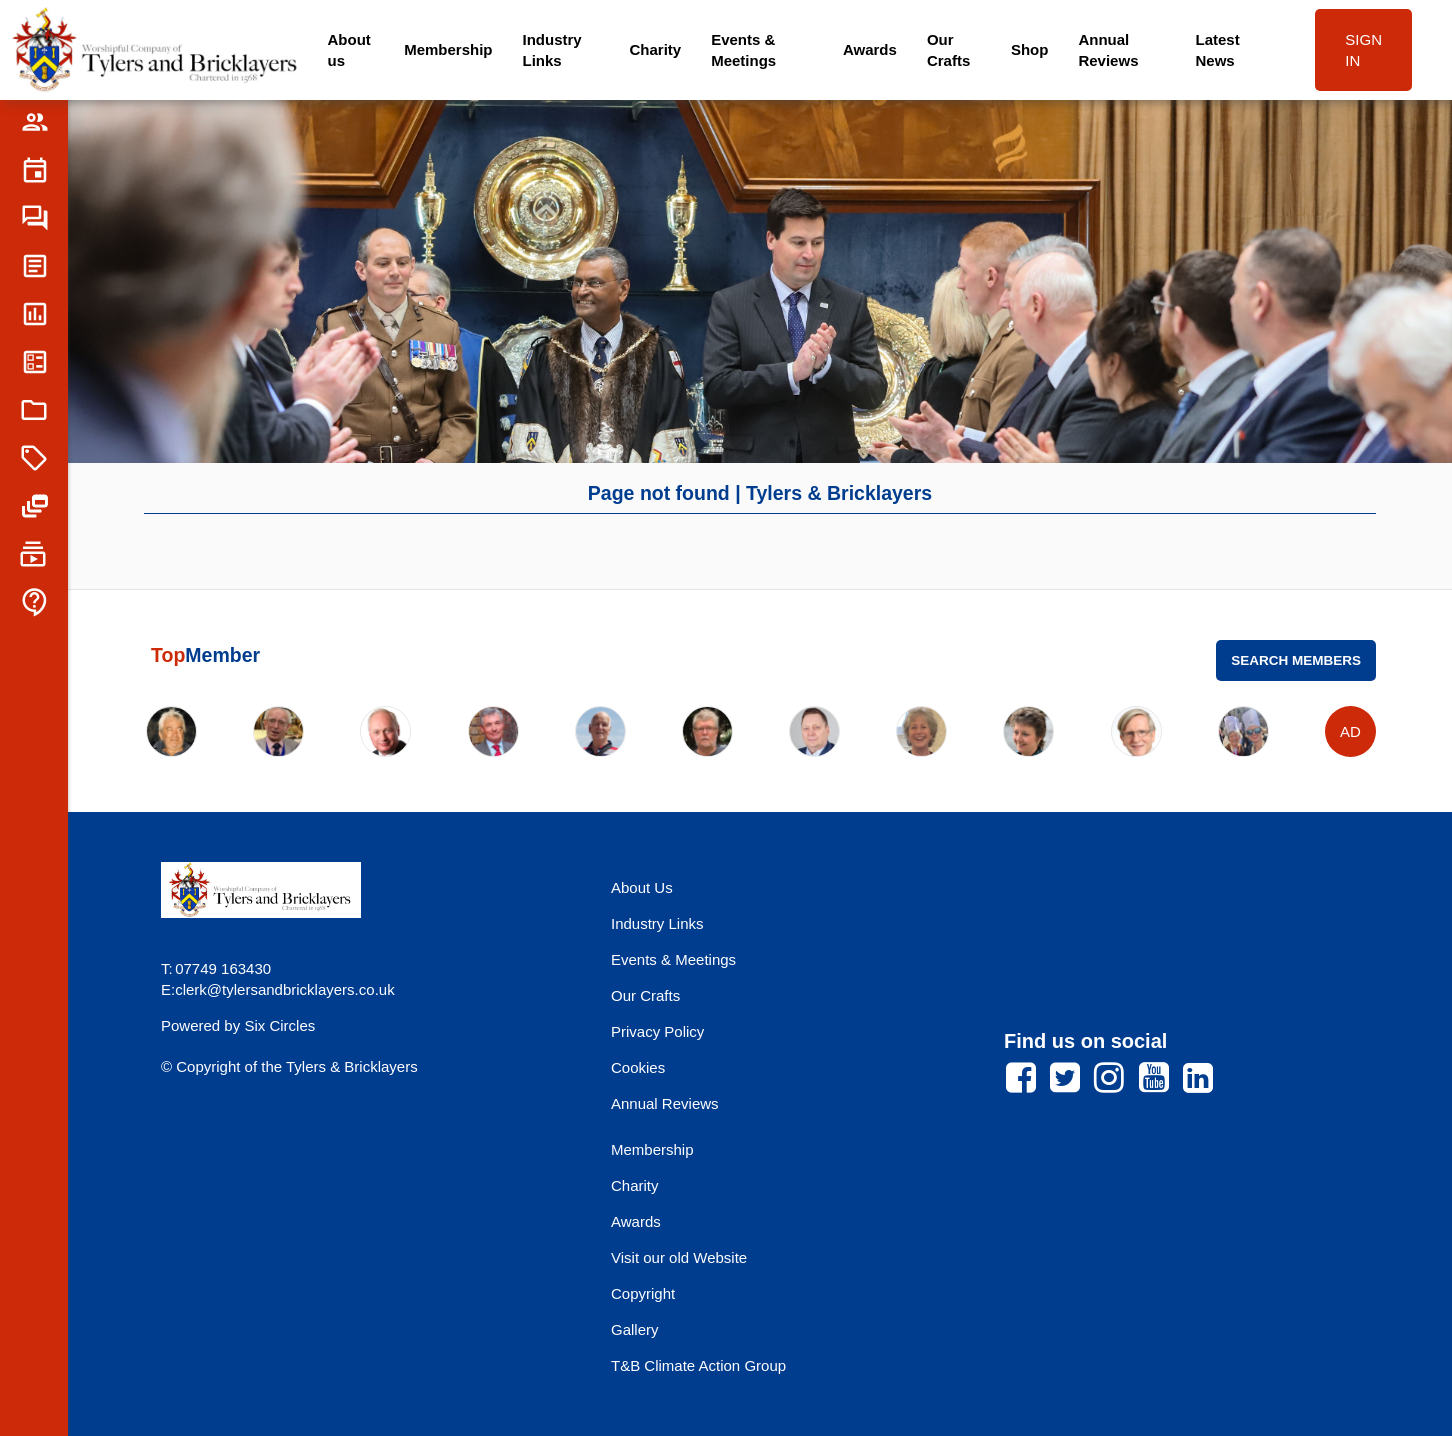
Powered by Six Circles (238, 1025)
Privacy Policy (657, 1031)
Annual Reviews (1108, 50)
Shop (1030, 49)
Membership (448, 49)
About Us (642, 887)
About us (349, 50)
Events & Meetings (743, 50)
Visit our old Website (679, 1257)
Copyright (643, 1293)
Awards (870, 49)
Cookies (638, 1067)
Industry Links (552, 50)
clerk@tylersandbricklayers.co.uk (284, 989)
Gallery (635, 1329)
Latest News (1217, 50)
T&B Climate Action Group (698, 1365)
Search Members (1296, 660)
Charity (655, 49)
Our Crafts (948, 50)
